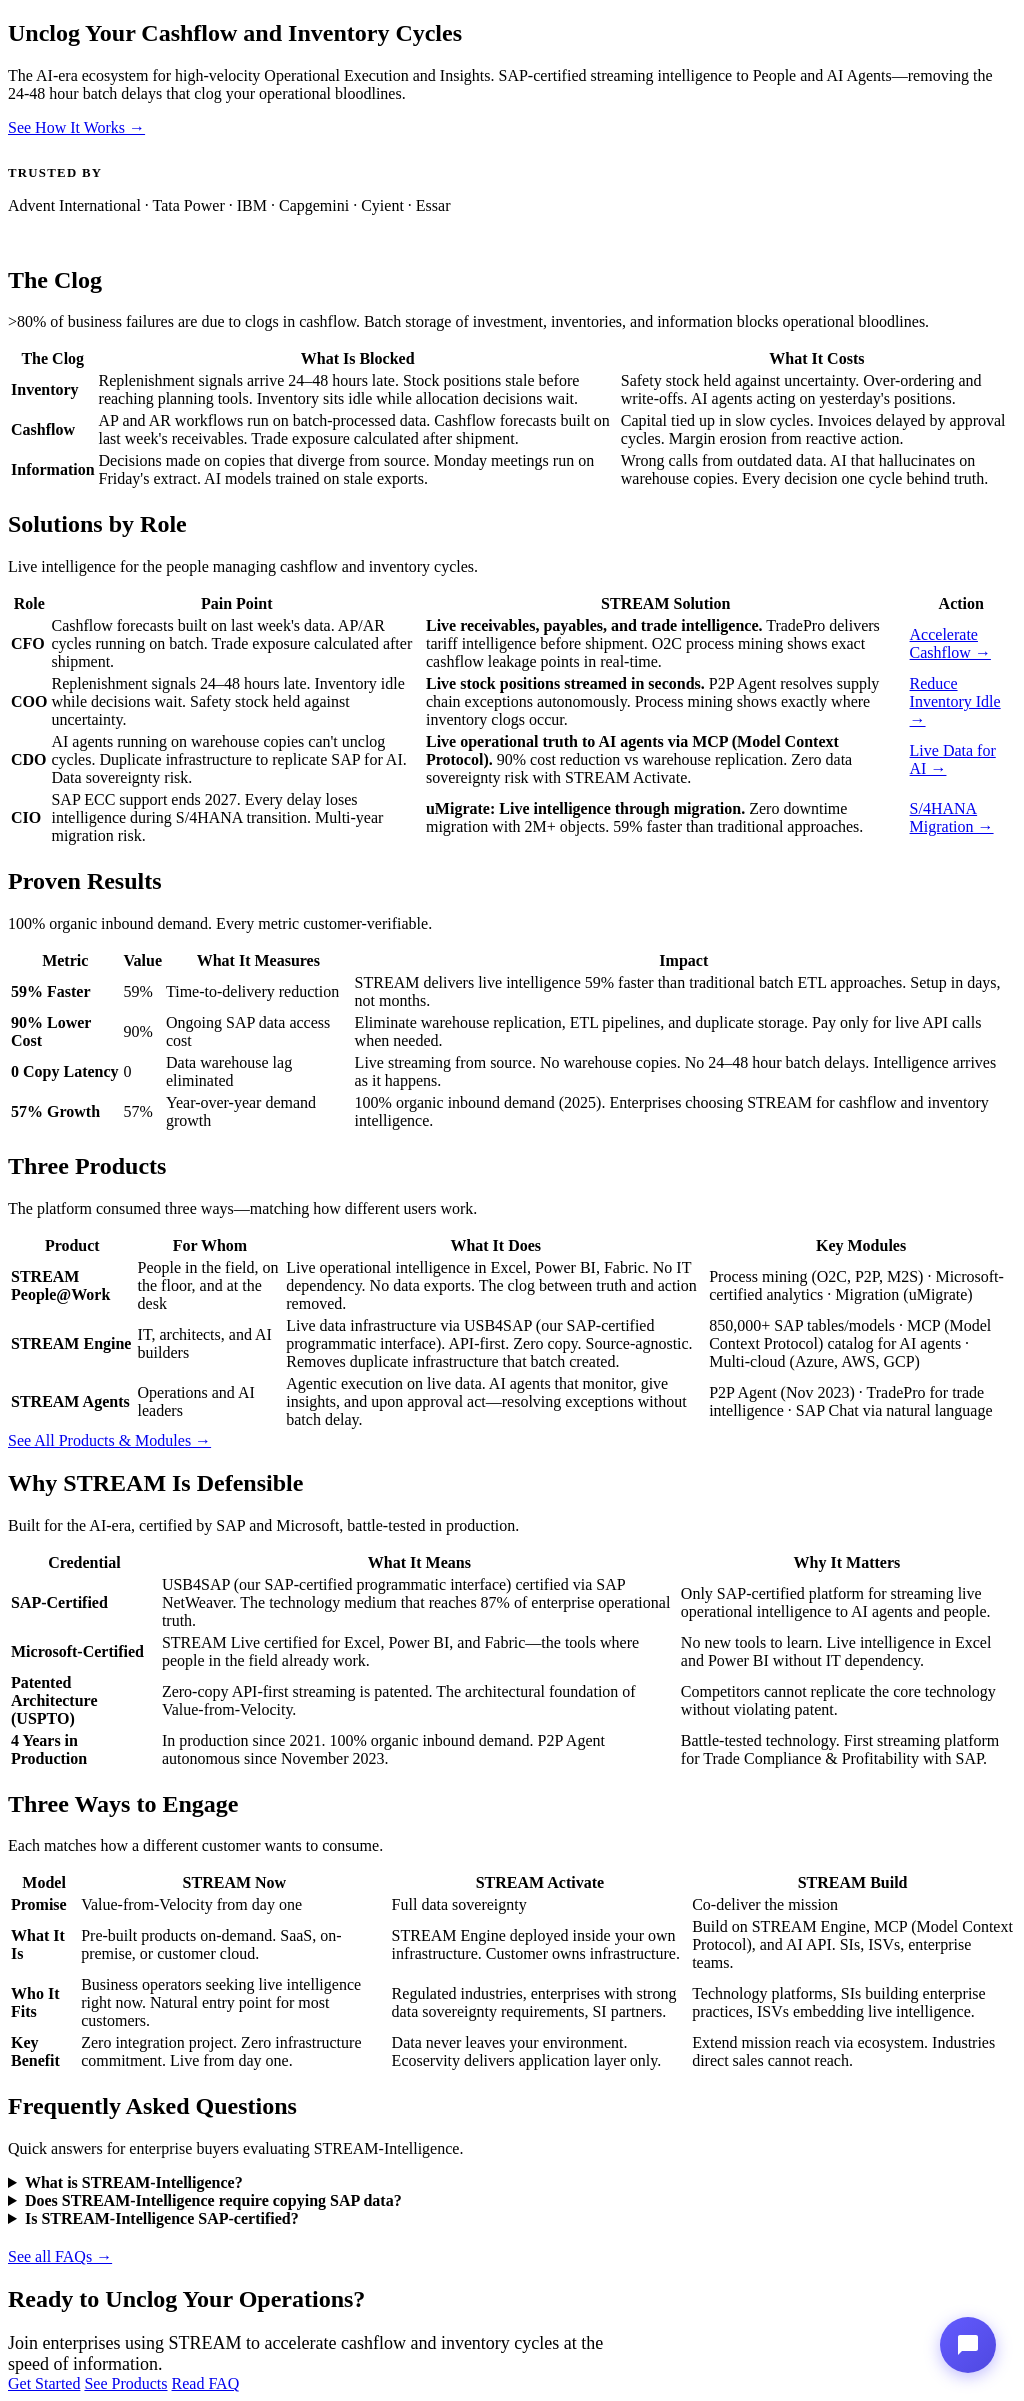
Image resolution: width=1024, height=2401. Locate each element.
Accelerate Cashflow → (950, 643)
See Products (125, 2383)
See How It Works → (76, 127)
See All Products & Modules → (109, 1440)
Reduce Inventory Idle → (955, 701)
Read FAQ (206, 2383)
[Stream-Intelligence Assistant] (968, 2345)
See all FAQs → (60, 2256)
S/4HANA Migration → (952, 817)
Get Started (44, 2383)
